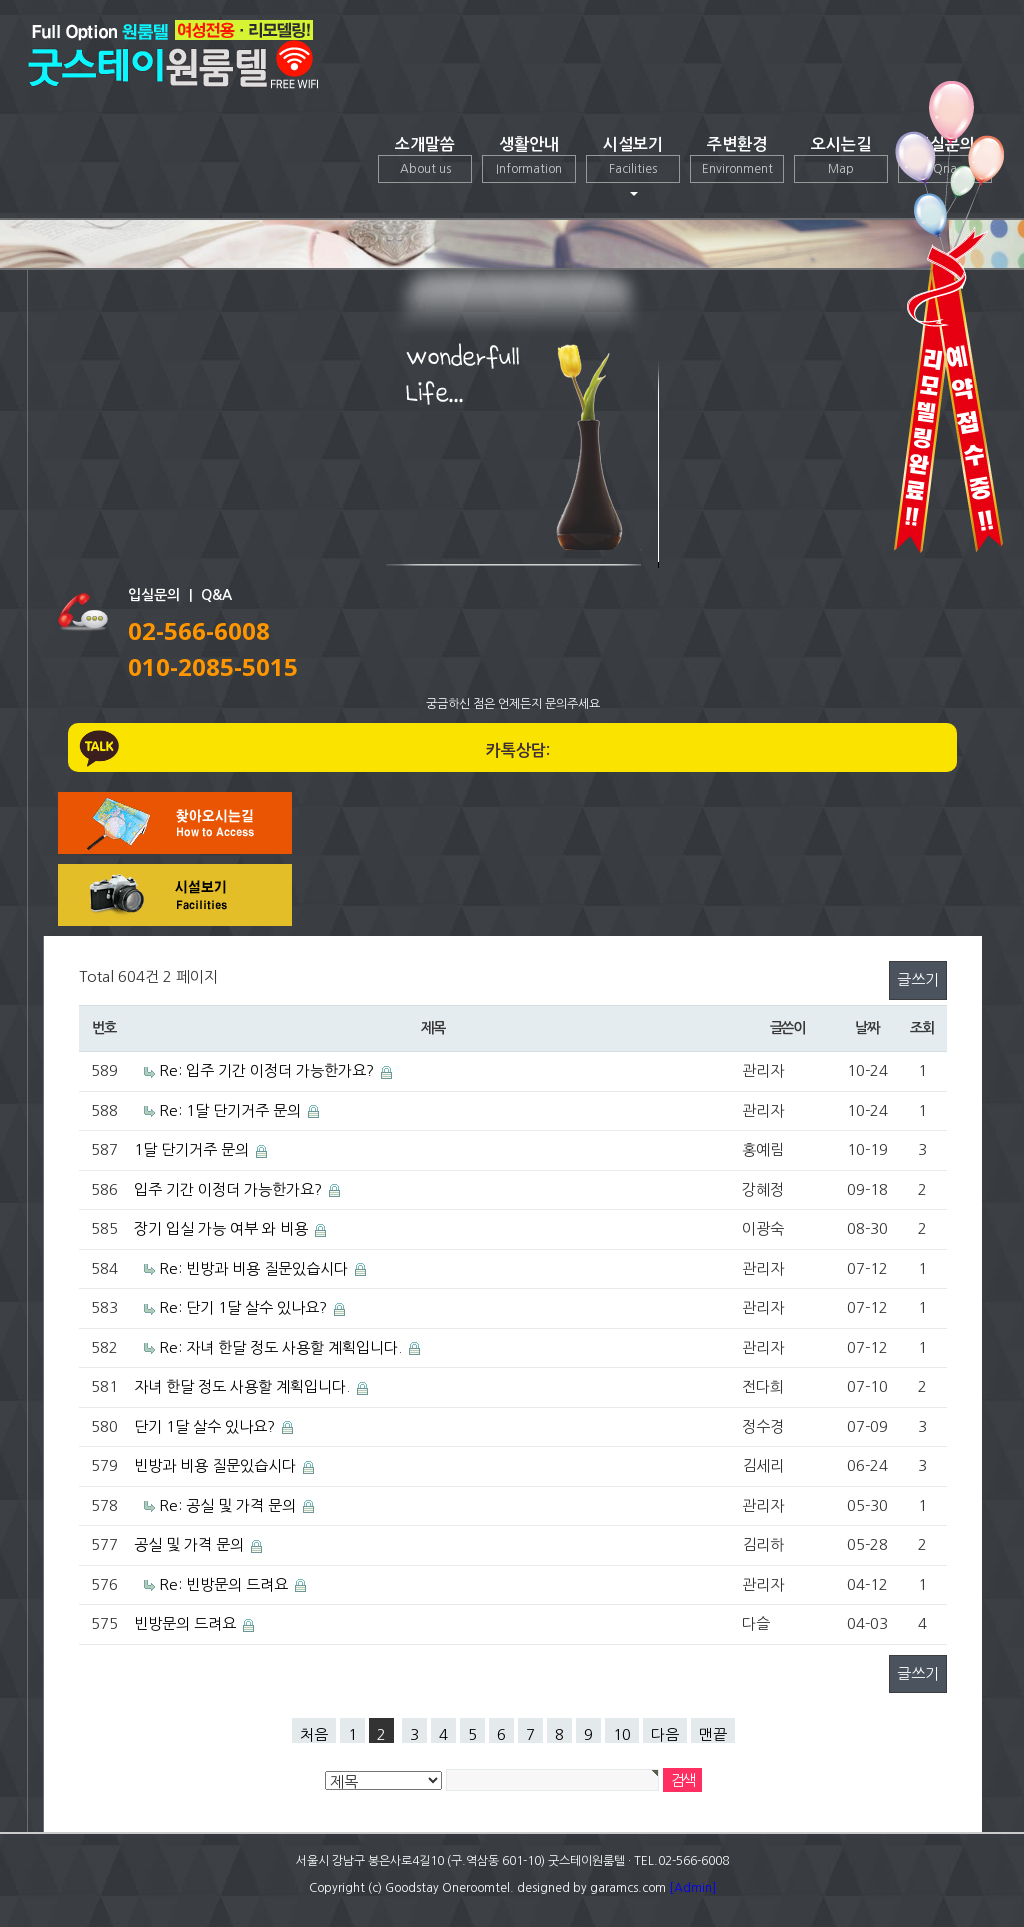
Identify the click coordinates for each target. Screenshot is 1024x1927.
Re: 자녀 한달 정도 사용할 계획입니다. (280, 1347)
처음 (314, 1734)
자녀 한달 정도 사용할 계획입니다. (242, 1386)
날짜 (866, 1028)
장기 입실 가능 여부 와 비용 (221, 1228)
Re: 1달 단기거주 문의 (230, 1110)
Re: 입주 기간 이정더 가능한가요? (266, 1070)
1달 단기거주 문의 (191, 1149)
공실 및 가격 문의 (189, 1544)
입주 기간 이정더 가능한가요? (228, 1189)
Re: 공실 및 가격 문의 (227, 1505)
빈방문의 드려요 (185, 1623)
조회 (921, 1028)
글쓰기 (918, 979)
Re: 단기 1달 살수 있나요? (243, 1307)
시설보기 (633, 166)
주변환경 (737, 160)
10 (622, 1734)
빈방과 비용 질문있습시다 (215, 1465)
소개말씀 (425, 160)
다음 (665, 1734)
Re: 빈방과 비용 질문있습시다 (253, 1268)
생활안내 (529, 160)
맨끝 (713, 1734)
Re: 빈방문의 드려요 (223, 1584)
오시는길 (841, 160)
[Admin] (692, 1888)
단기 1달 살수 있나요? (204, 1426)
